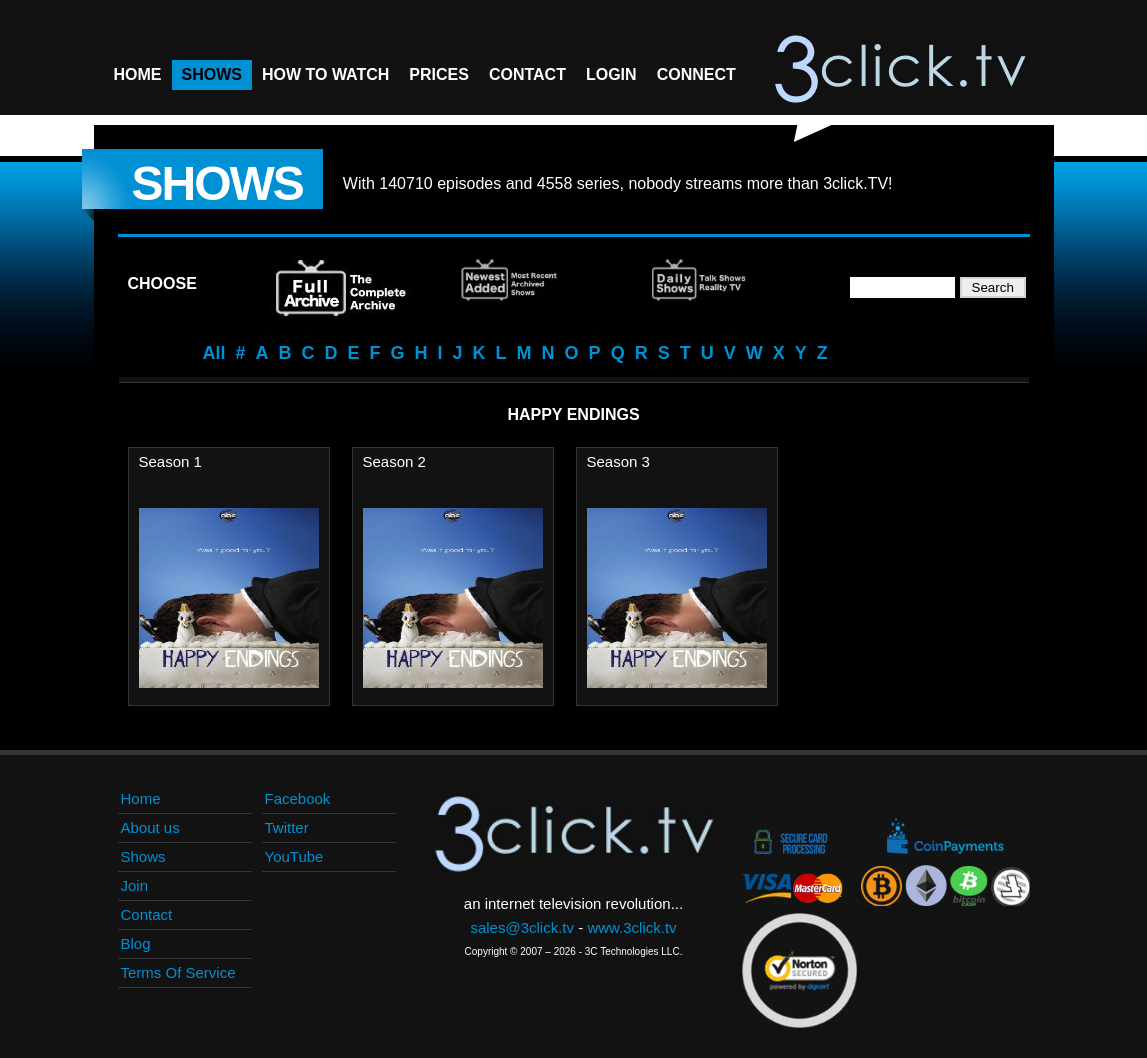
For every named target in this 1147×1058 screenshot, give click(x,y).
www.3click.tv (631, 927)
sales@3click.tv (522, 927)
